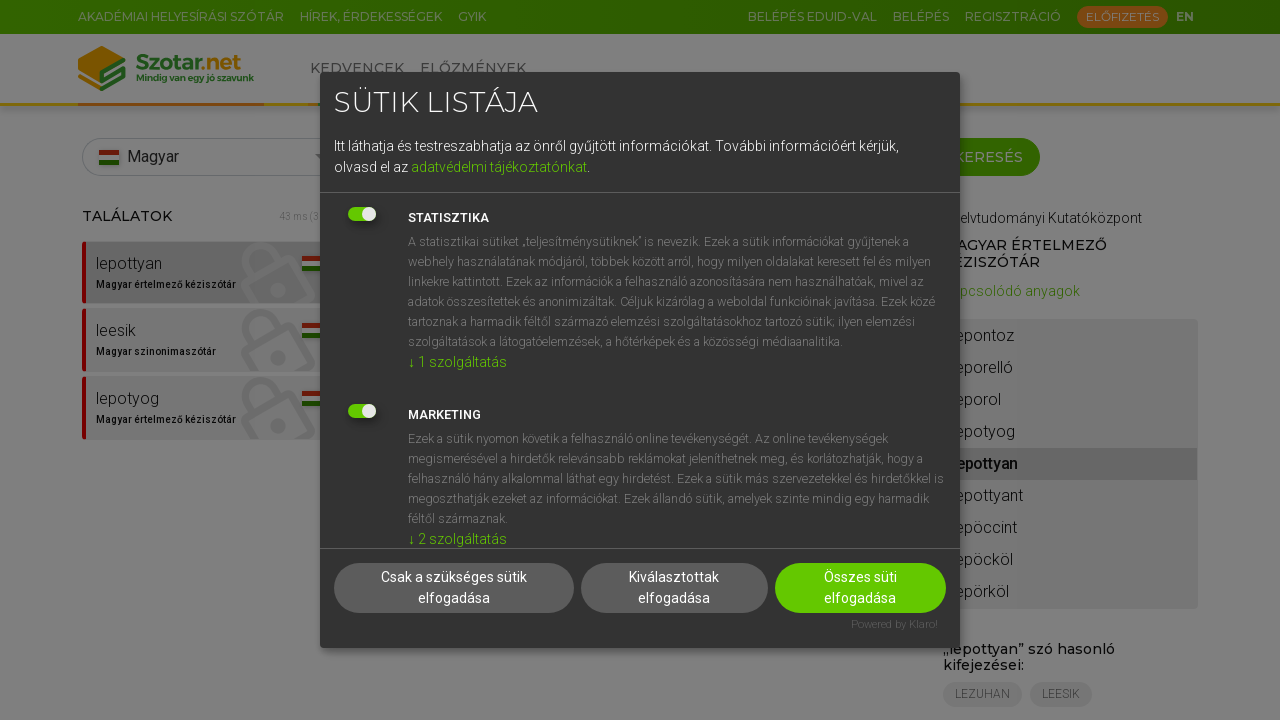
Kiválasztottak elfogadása (674, 587)
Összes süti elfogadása (860, 587)
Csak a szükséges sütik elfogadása (454, 587)
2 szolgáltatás (457, 539)
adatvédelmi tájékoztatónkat (499, 167)
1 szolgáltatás (457, 362)
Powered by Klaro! (894, 624)
